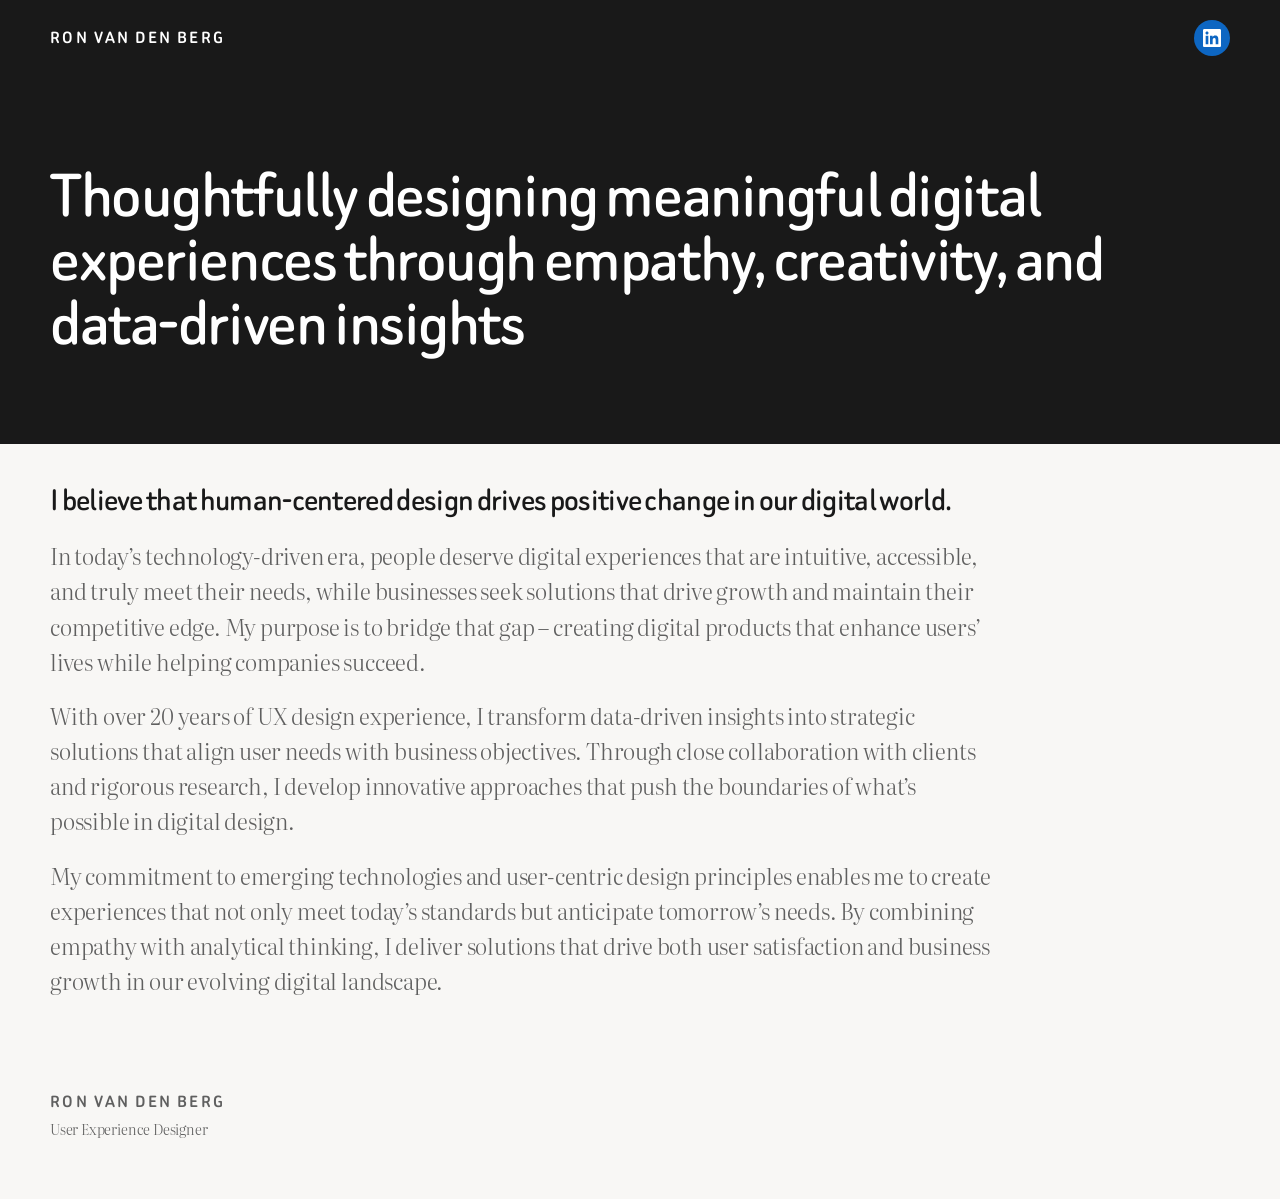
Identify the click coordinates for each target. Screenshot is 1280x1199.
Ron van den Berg (137, 37)
